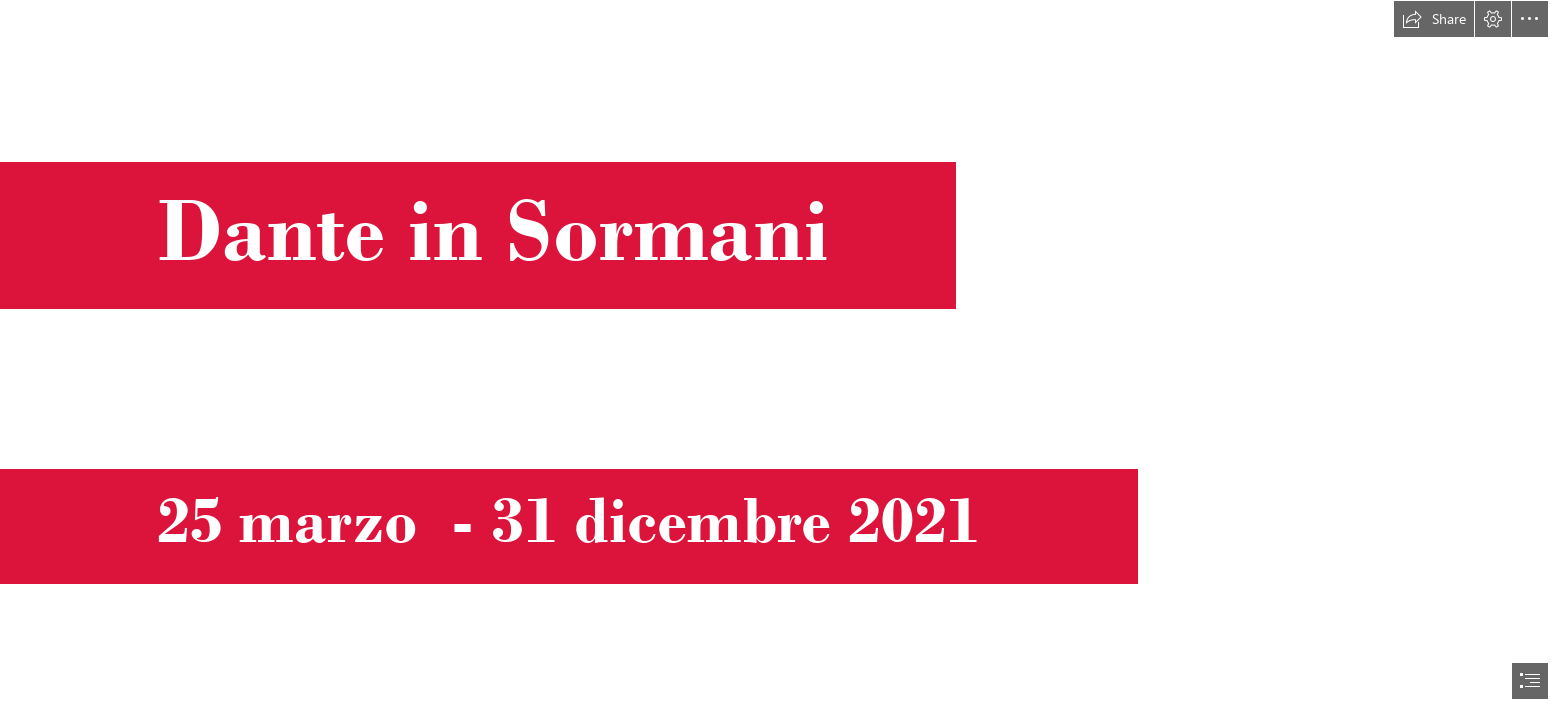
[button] (1434, 19)
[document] (784, 360)
